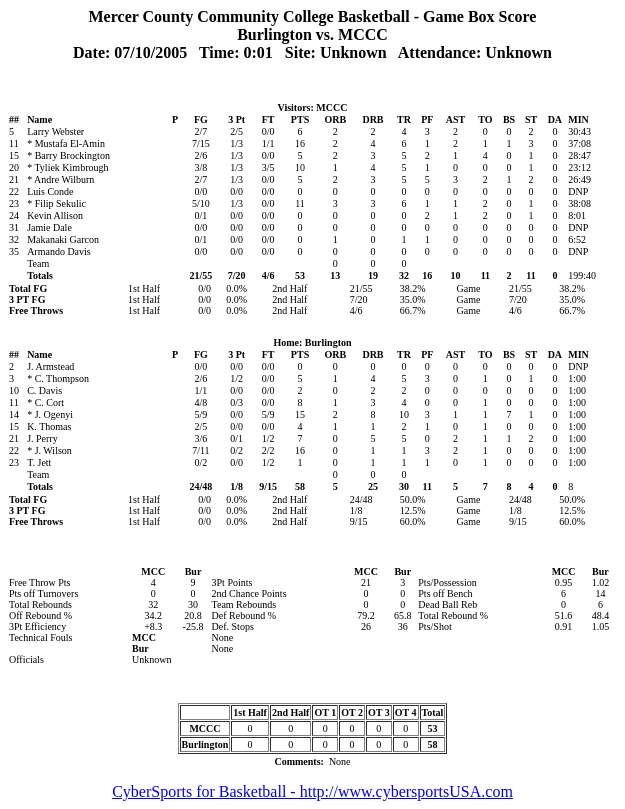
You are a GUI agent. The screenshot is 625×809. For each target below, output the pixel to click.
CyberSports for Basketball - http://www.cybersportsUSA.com (312, 791)
